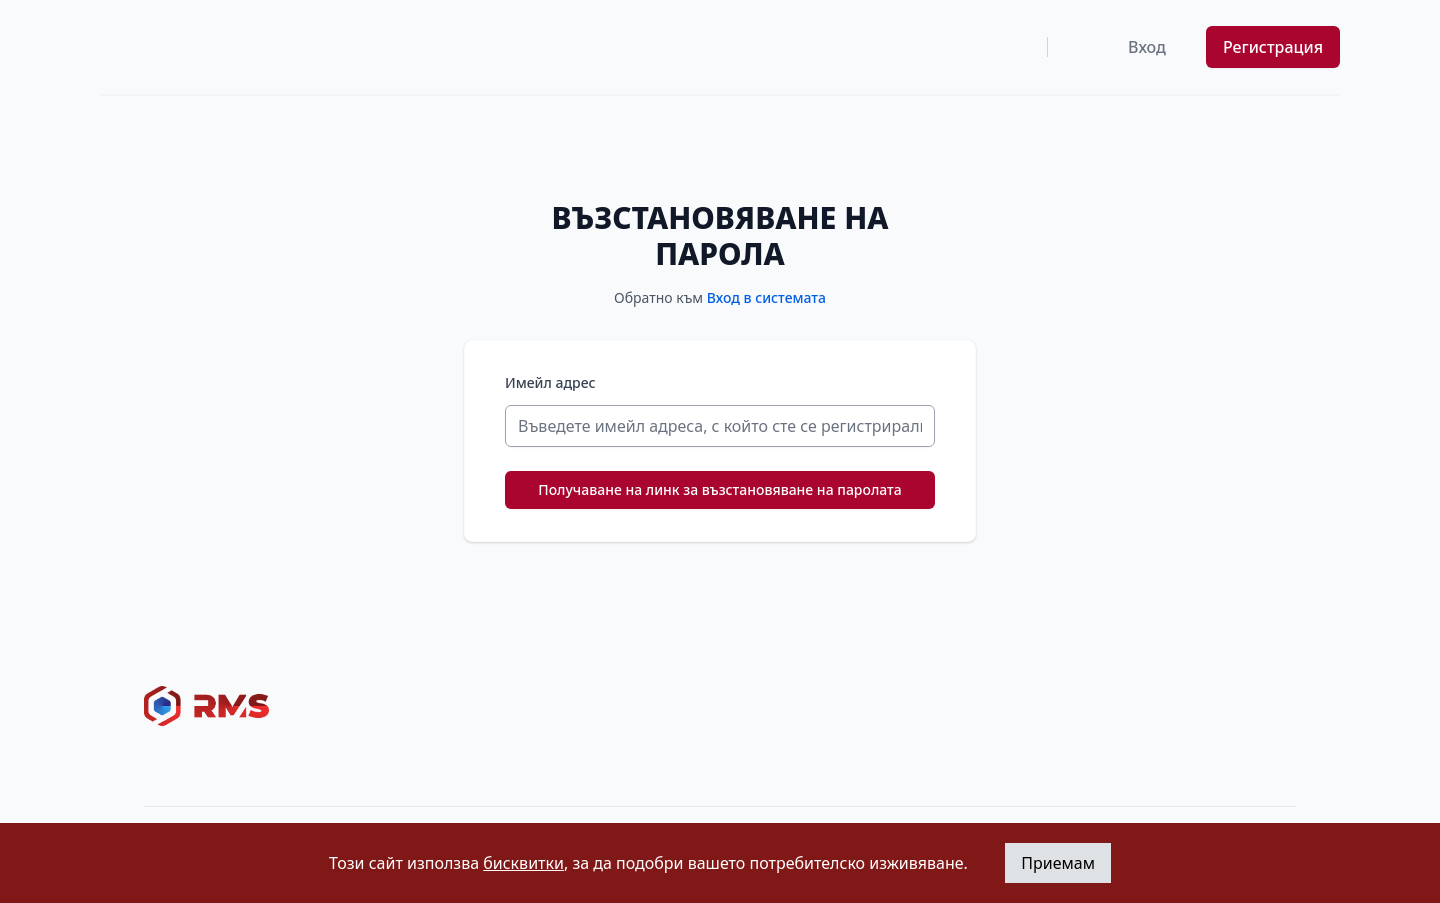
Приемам (1058, 863)
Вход (1147, 47)
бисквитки (523, 863)
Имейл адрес (550, 382)
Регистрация (1273, 47)
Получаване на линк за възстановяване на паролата (719, 489)
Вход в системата (766, 297)
